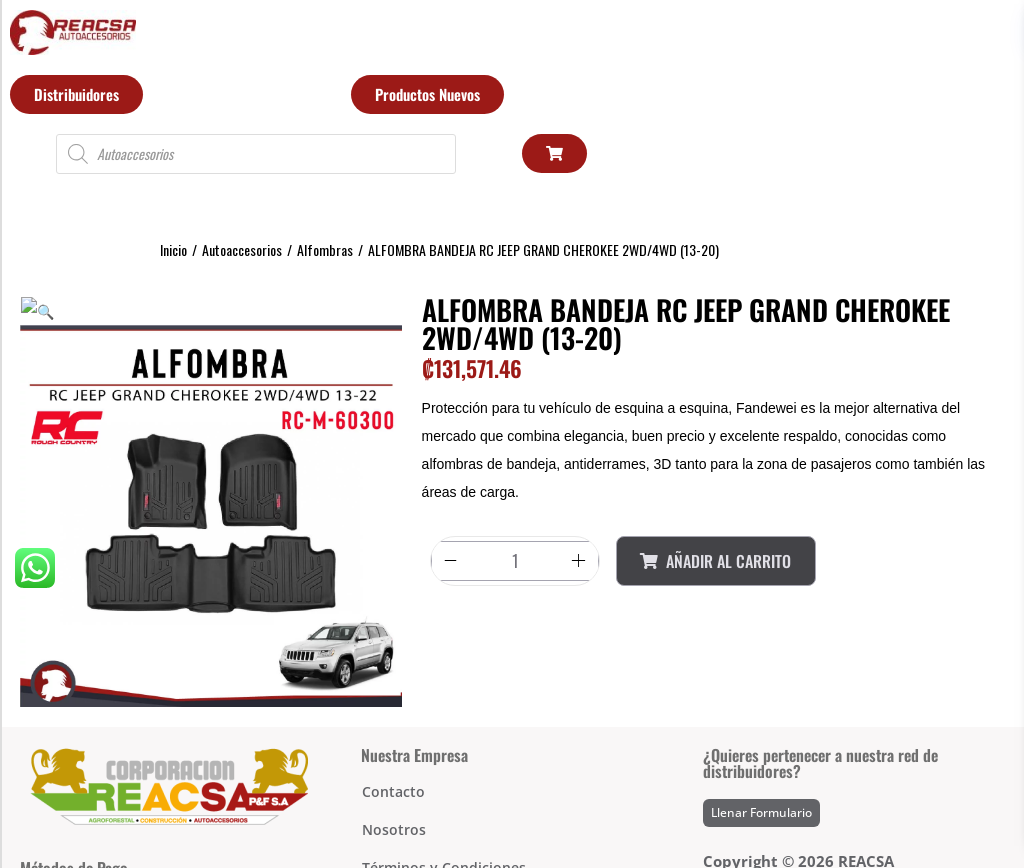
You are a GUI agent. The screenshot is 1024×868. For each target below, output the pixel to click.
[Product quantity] (515, 561)
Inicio (173, 249)
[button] (28, 309)
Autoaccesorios (242, 249)
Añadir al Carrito (715, 561)
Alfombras (325, 249)
